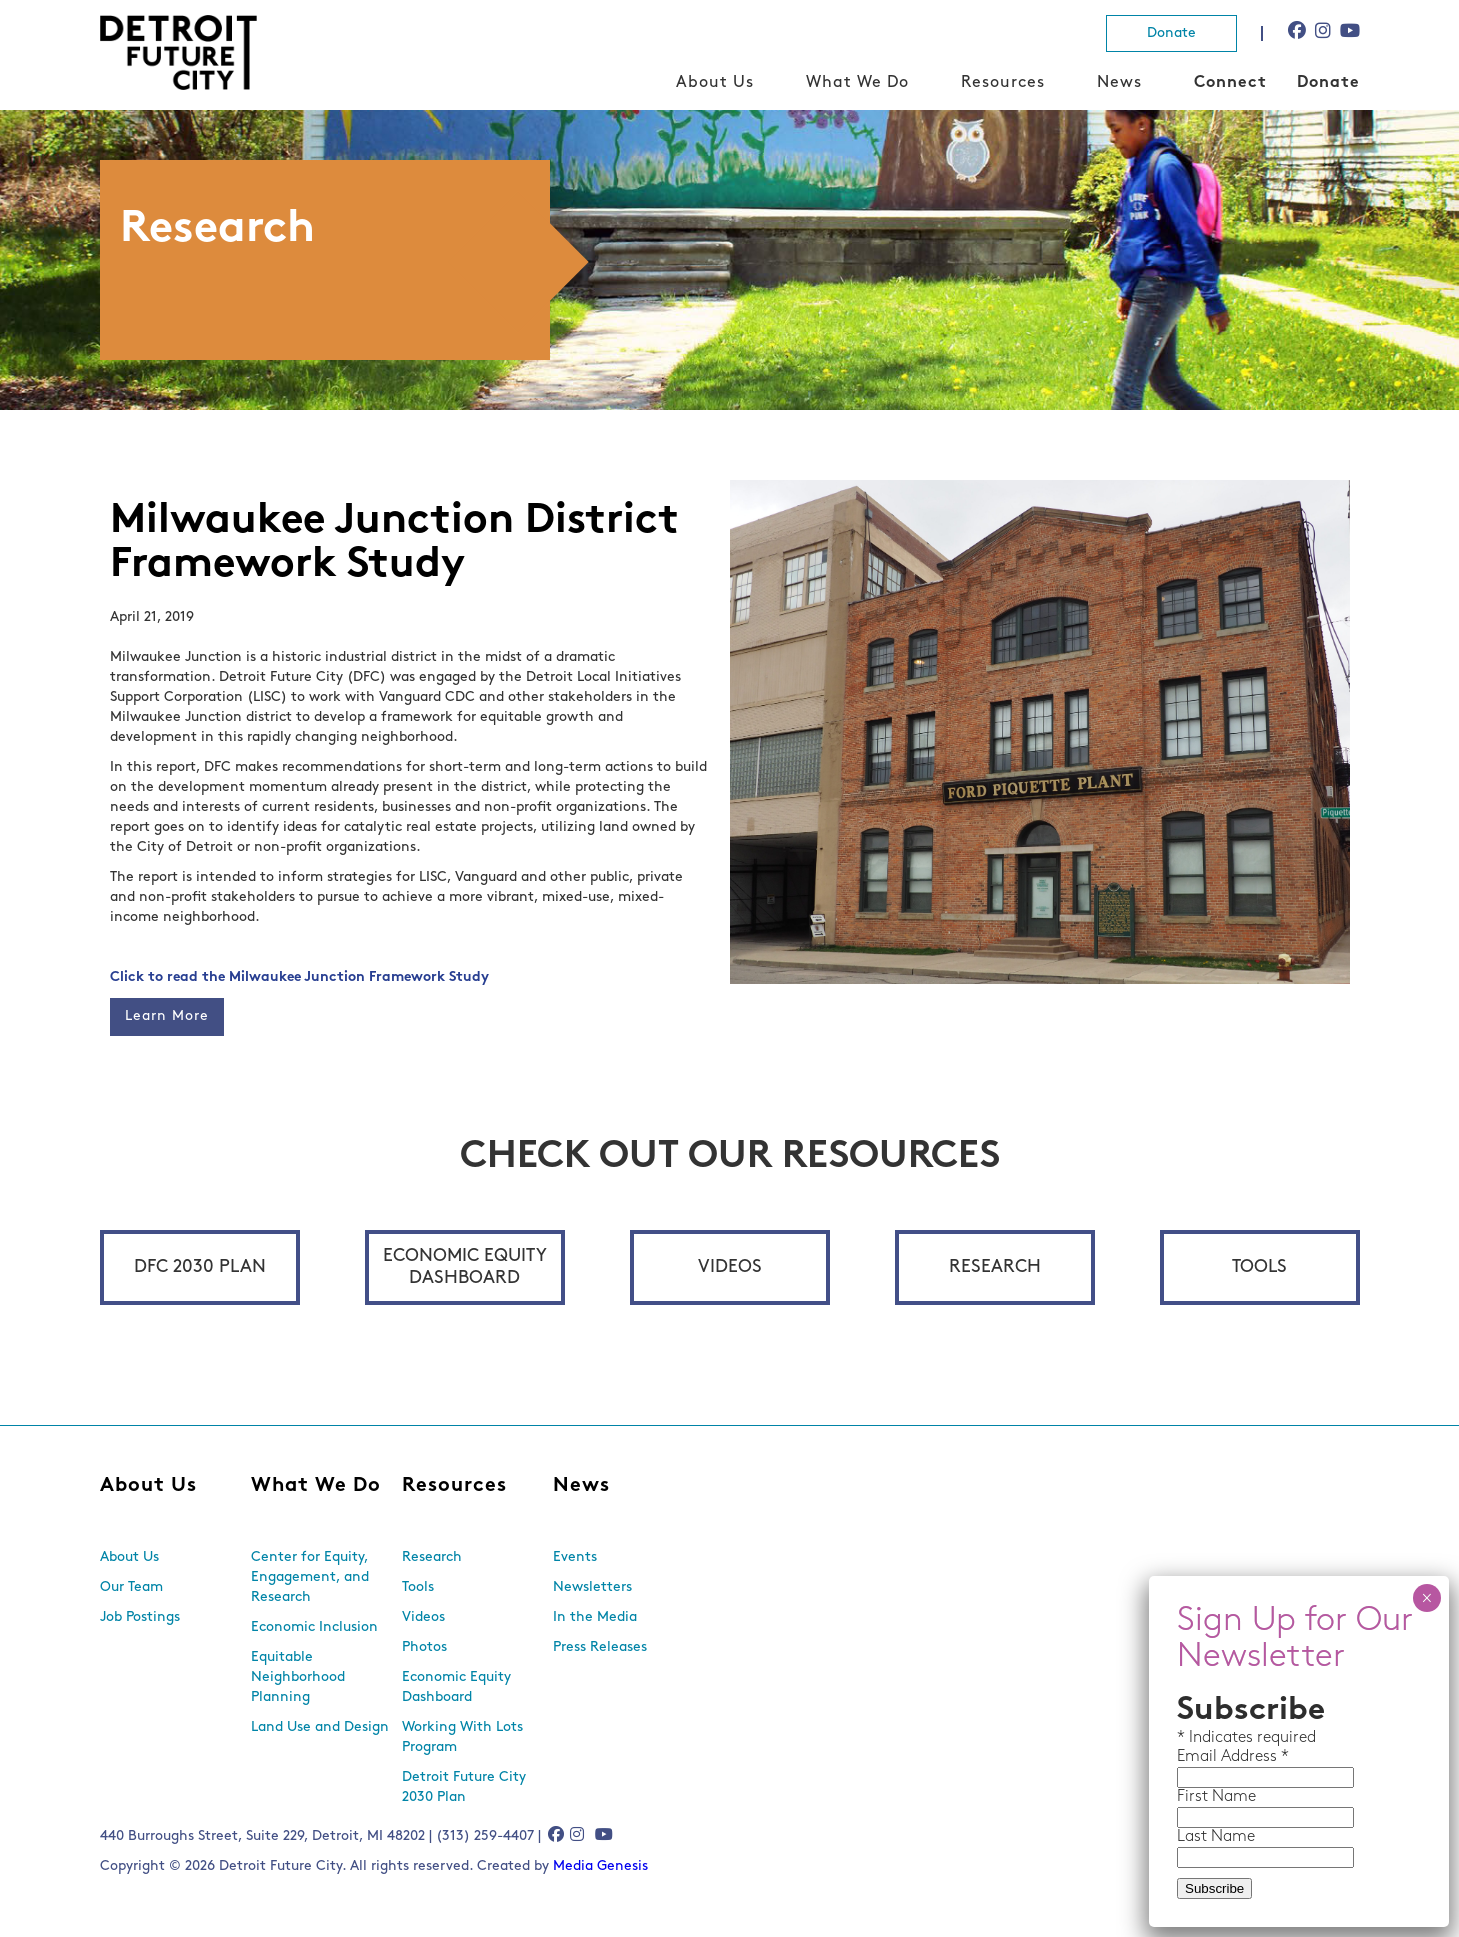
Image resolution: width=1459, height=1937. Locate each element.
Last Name (1216, 1841)
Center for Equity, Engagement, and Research (310, 1577)
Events (575, 1557)
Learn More (167, 1016)
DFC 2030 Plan (200, 1267)
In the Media (595, 1617)
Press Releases (600, 1647)
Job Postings (140, 1617)
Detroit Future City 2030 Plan (464, 1787)
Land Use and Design (320, 1727)
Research (995, 1267)
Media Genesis (600, 1866)
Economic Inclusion (314, 1627)
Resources (1003, 83)
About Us (715, 83)
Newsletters (592, 1587)
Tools (1259, 1267)
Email (1199, 1761)
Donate (1171, 33)
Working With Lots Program (462, 1737)
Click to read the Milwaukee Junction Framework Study (299, 977)
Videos (730, 1267)
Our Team (131, 1587)
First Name (1216, 1801)
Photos (424, 1647)
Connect (1230, 83)
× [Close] (1426, 1602)
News (1119, 83)
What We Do (857, 83)
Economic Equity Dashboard (465, 1267)
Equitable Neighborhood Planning (298, 1677)
